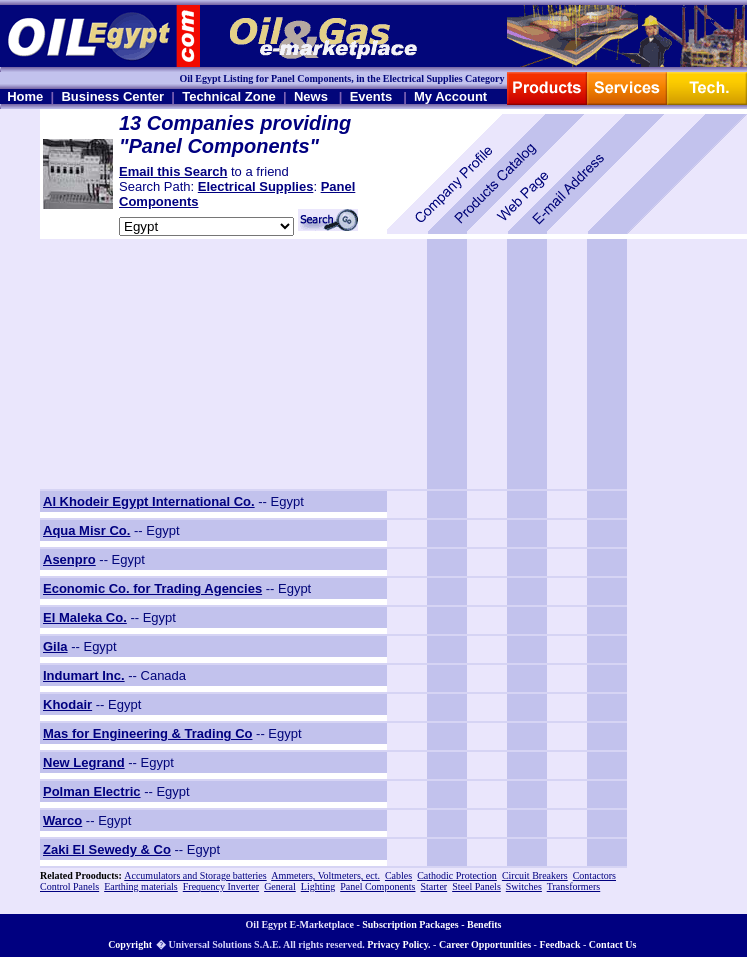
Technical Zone (229, 96)
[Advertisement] (165, 364)
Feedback (559, 944)
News (311, 96)
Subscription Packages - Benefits (431, 924)
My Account (450, 96)
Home (25, 96)
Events (371, 96)
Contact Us (613, 944)
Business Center (112, 96)
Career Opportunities (485, 944)
